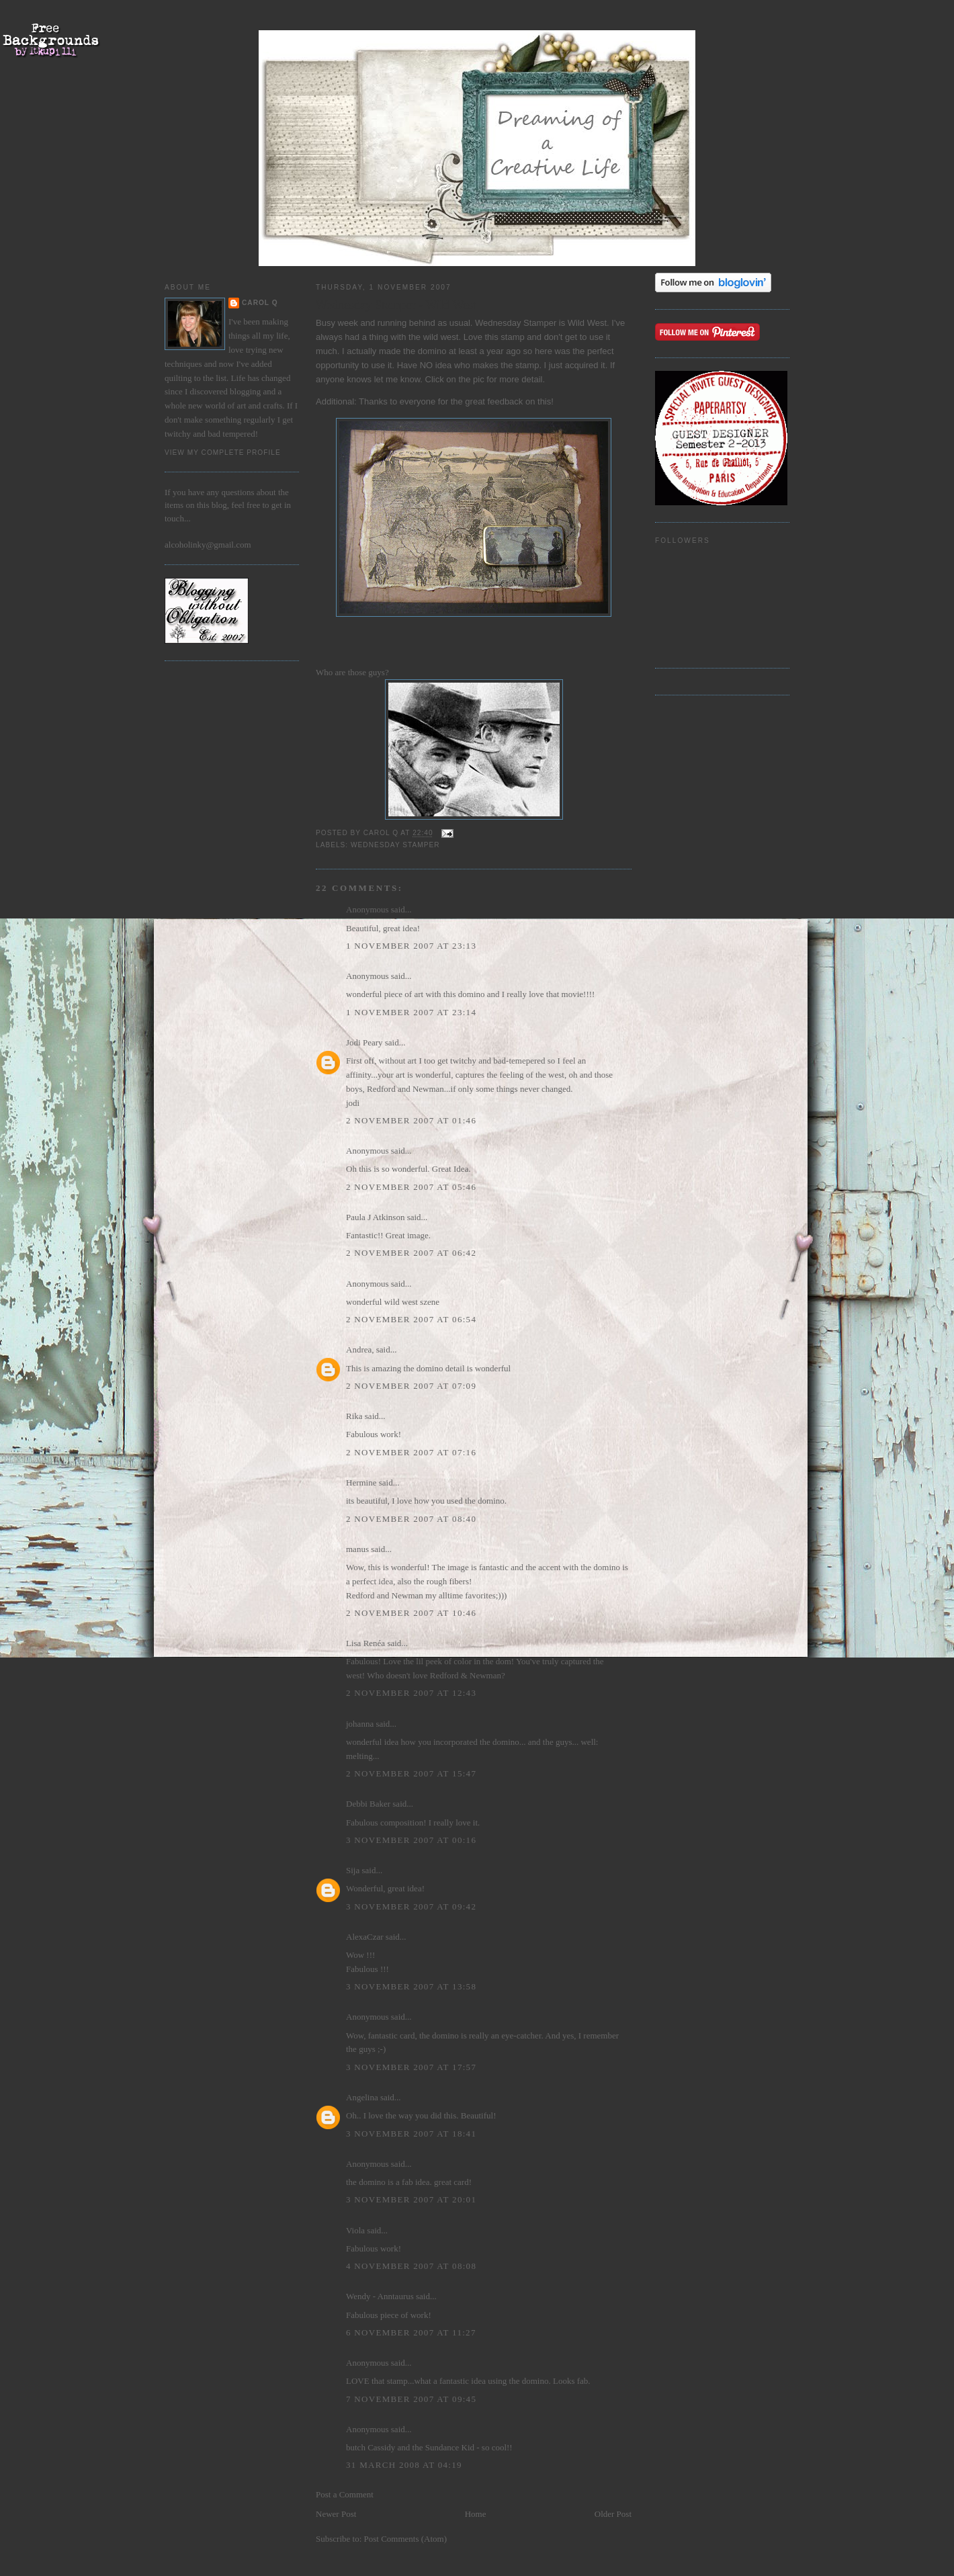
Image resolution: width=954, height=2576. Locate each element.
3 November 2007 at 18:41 (411, 2134)
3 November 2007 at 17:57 (411, 2067)
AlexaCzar (365, 1937)
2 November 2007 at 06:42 (411, 1253)
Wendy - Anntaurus (380, 2296)
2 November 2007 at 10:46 (411, 1613)
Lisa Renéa (365, 1643)
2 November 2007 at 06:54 (411, 1319)
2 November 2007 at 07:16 (411, 1452)
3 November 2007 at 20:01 (411, 2199)
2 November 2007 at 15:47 (411, 1773)
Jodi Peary (364, 1042)
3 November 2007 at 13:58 (411, 1986)
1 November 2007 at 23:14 (411, 1012)
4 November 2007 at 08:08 (411, 2266)
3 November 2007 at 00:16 (411, 1840)
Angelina (362, 2097)
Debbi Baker (368, 1804)
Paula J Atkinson (375, 1217)
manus (357, 1549)
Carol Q (260, 302)
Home (475, 2514)
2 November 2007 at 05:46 (411, 1187)
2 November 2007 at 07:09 (411, 1386)
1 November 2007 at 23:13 (411, 946)
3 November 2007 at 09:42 (411, 1906)
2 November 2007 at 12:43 (411, 1693)
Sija (352, 1870)
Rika (354, 1416)
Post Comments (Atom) (405, 2539)
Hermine (361, 1482)
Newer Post (336, 2514)
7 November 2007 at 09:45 (411, 2399)
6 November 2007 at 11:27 (411, 2332)
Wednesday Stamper (395, 845)
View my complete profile (223, 452)
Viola (356, 2230)
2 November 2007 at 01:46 (411, 1120)
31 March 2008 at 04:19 (404, 2465)
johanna (360, 1724)
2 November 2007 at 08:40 (411, 1519)
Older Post (613, 2514)
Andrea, (360, 1349)
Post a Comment (345, 2494)
